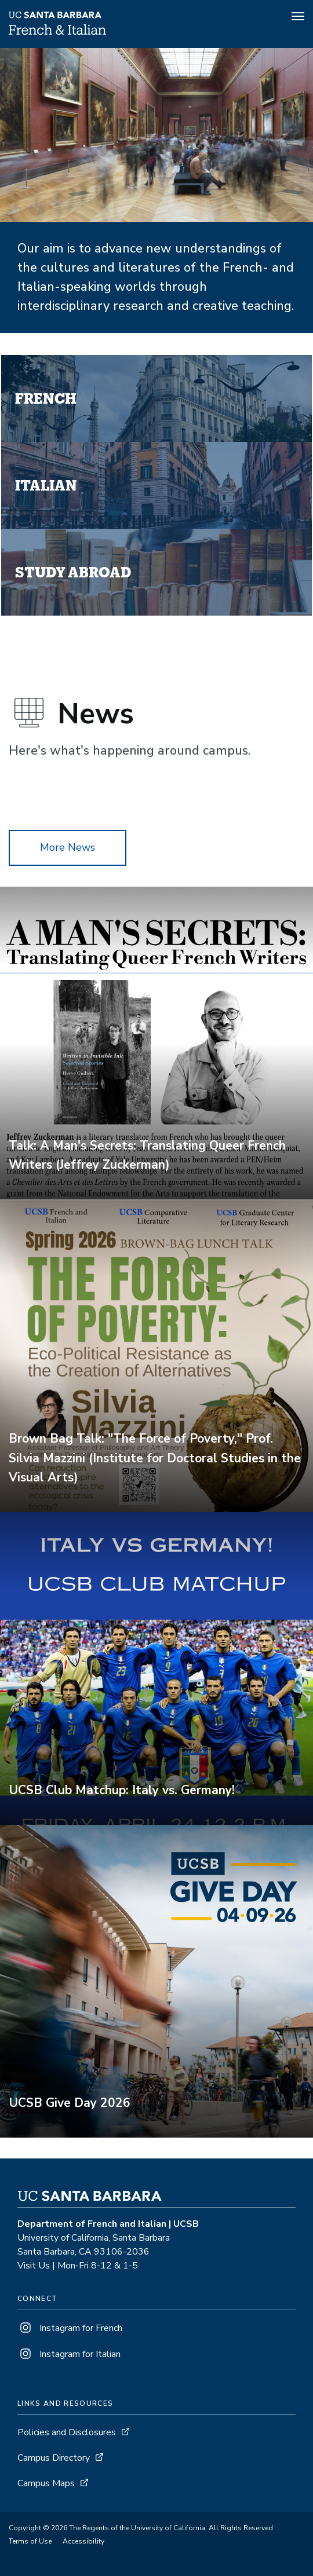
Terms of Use (30, 2541)
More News (67, 847)
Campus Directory (53, 2457)
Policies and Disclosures (66, 2432)
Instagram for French (69, 2328)
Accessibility (83, 2541)
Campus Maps (46, 2483)
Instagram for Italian (69, 2354)
